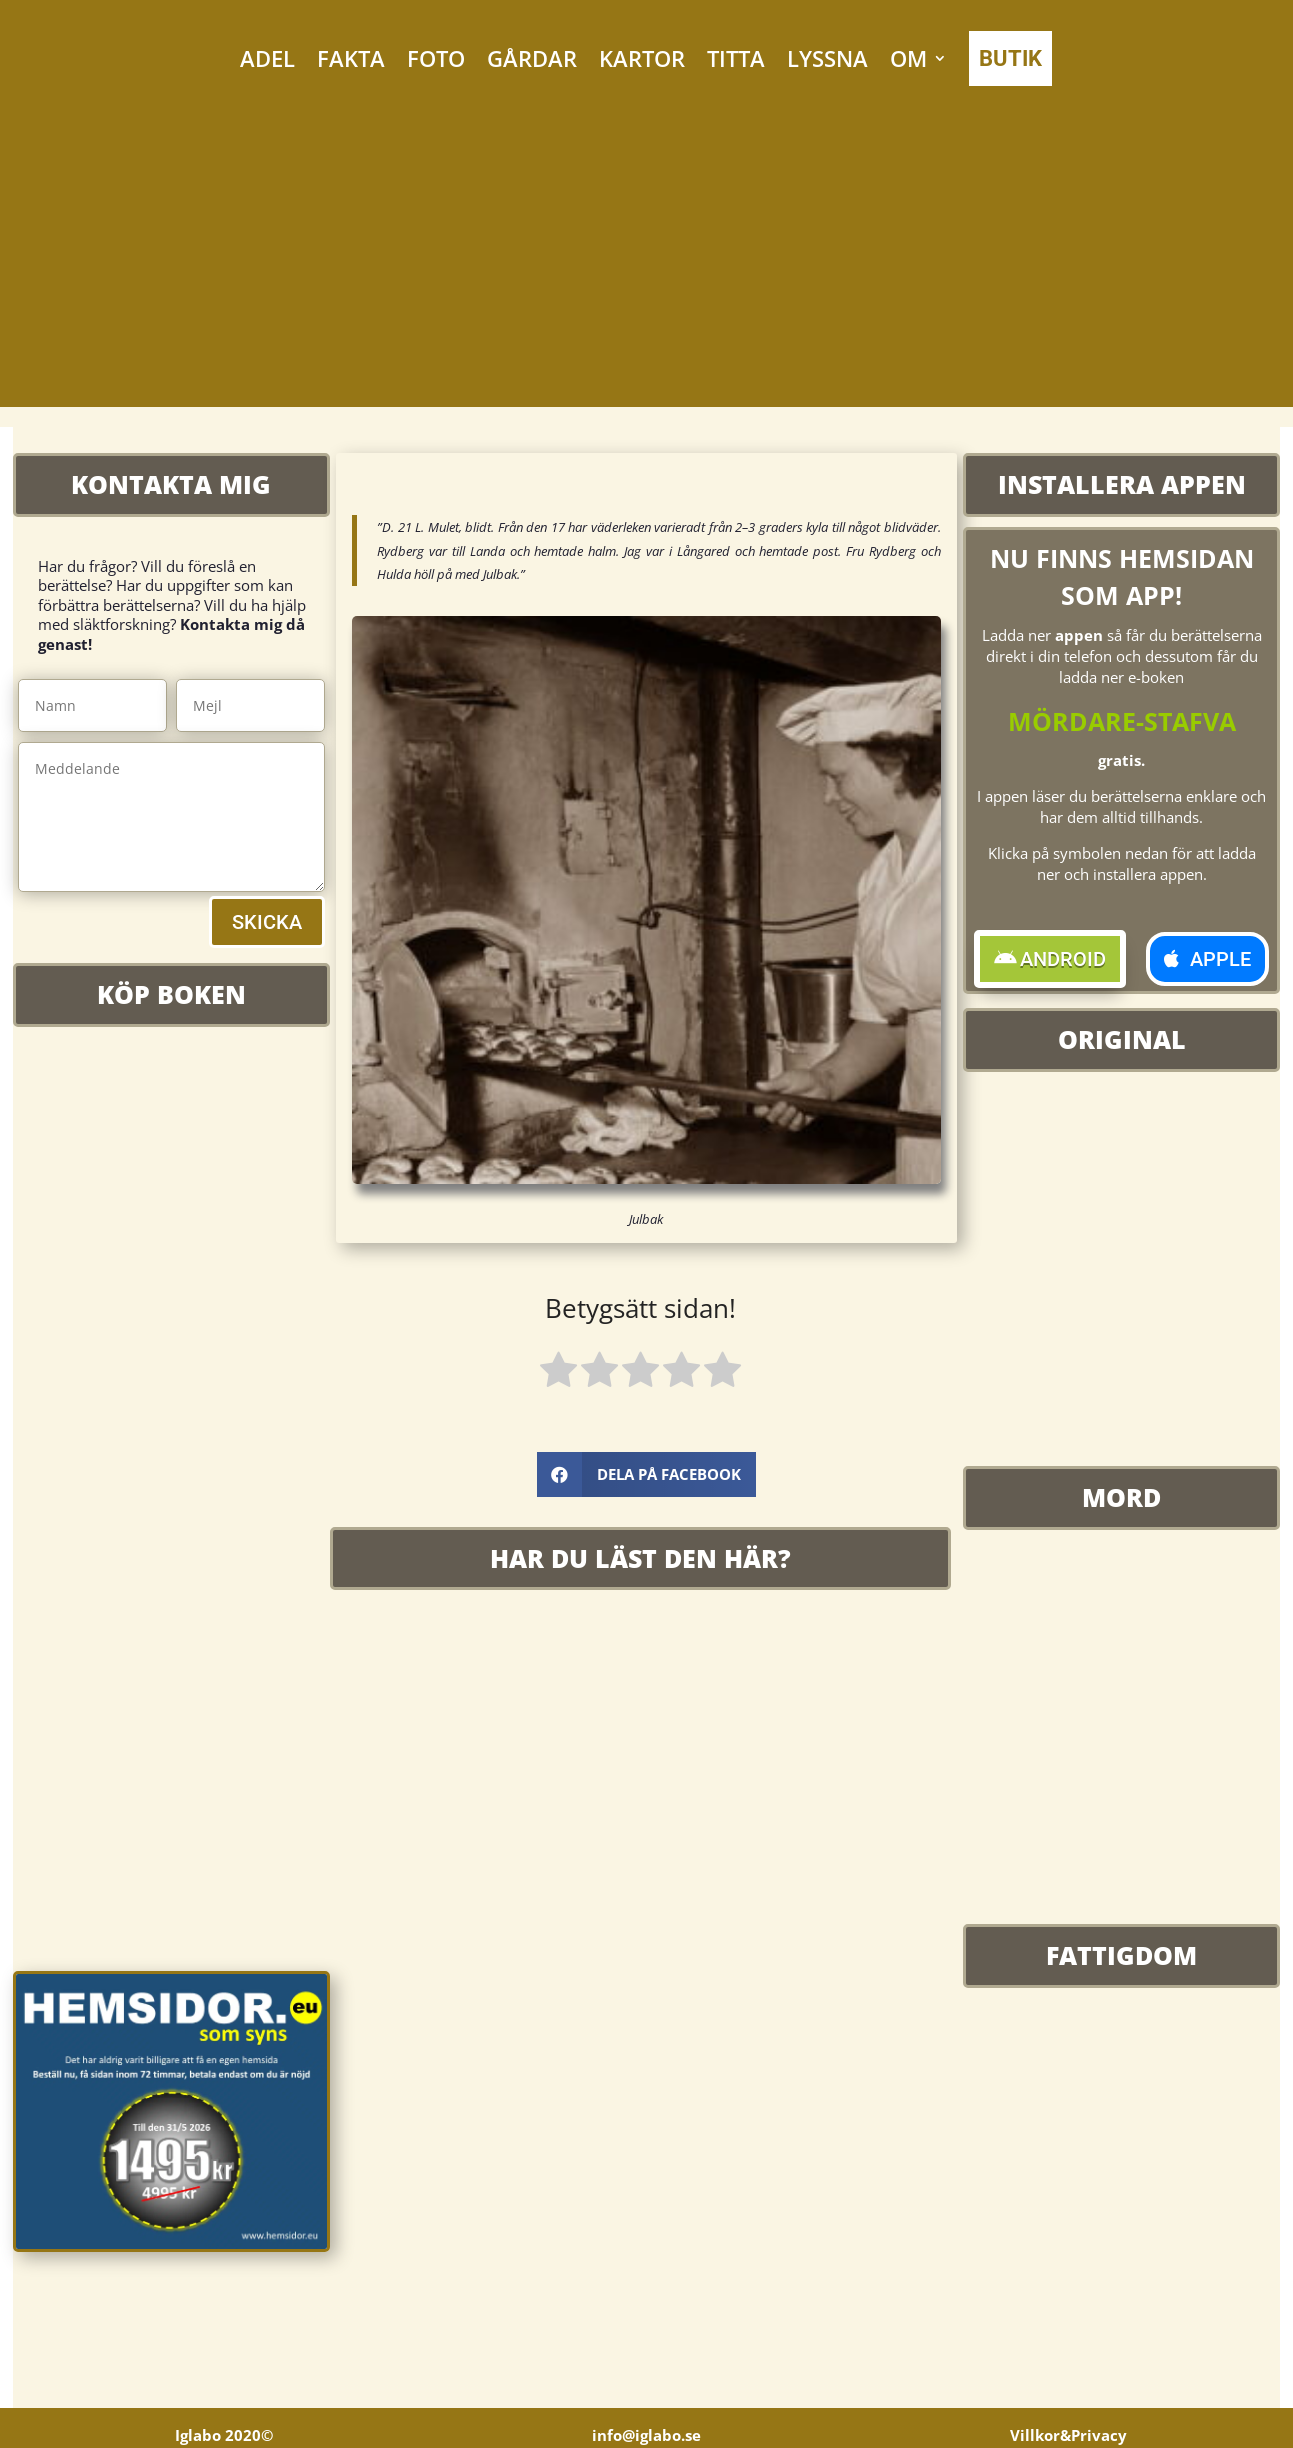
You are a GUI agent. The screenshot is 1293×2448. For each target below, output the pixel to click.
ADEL (267, 58)
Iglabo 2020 (224, 2438)
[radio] (558, 1373)
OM (908, 58)
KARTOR (642, 58)
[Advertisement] (647, 267)
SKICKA (267, 922)
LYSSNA (827, 58)
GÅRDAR (532, 58)
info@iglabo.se (646, 2438)
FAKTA (351, 58)
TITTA (736, 58)
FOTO (436, 58)
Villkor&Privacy (1068, 2438)
